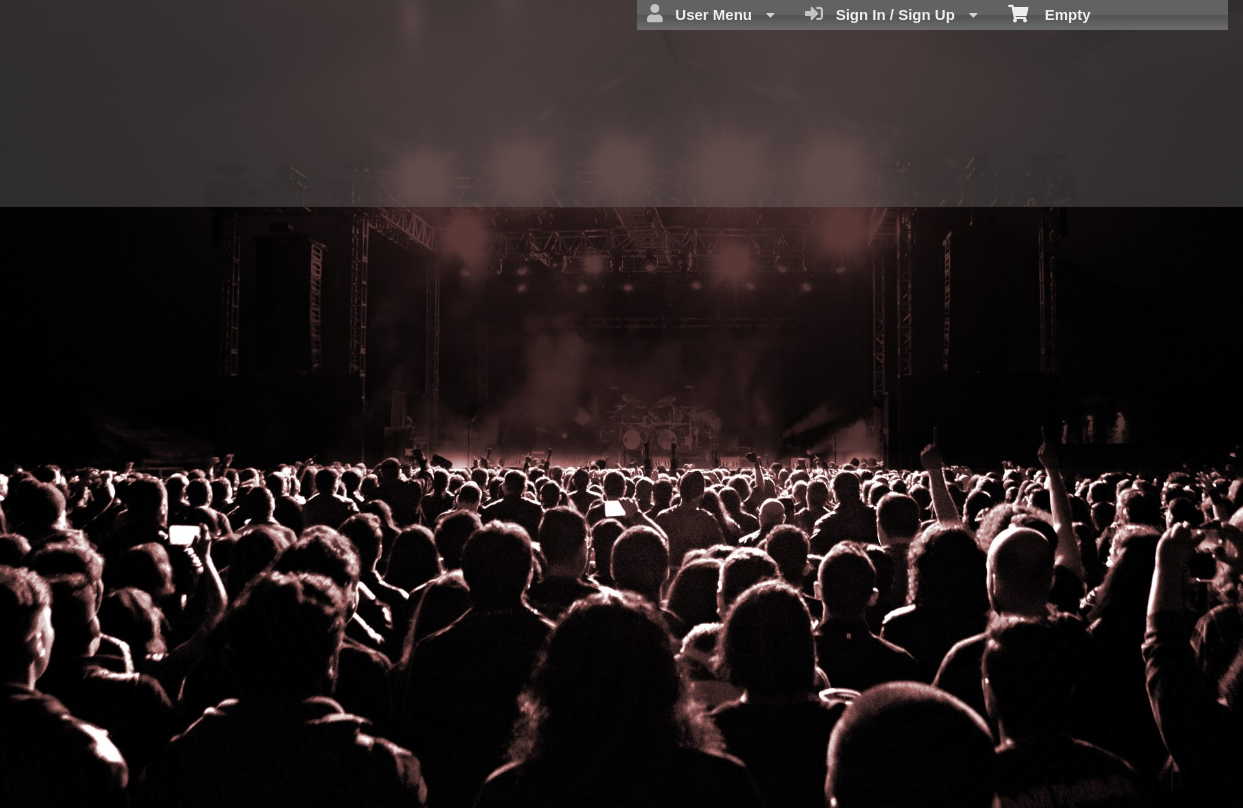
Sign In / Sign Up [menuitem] (891, 14)
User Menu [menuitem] (711, 14)
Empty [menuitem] (1049, 13)
